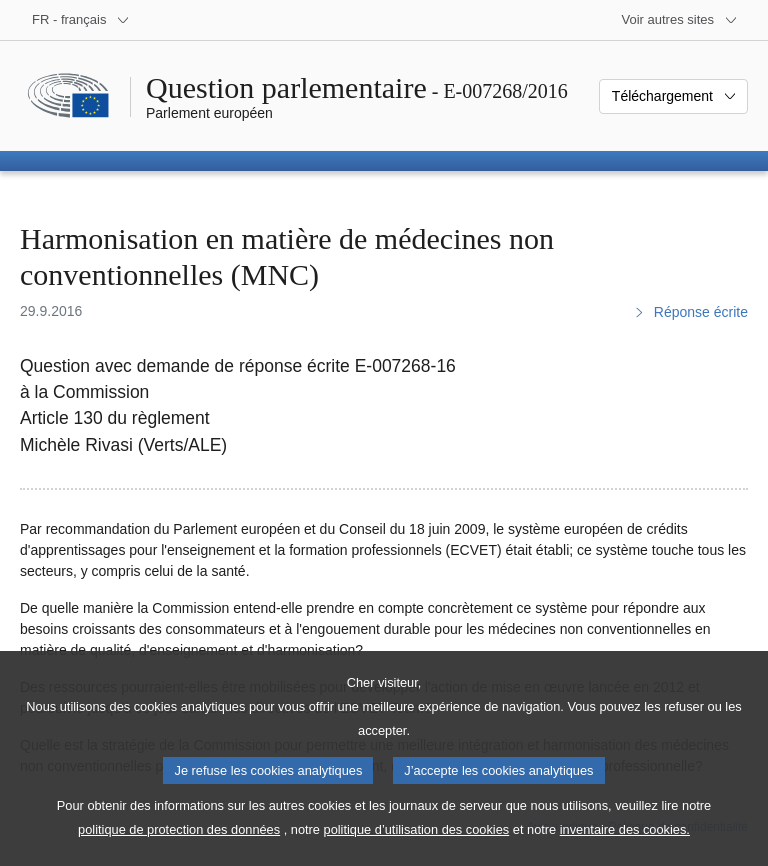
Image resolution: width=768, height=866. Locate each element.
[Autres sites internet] (680, 20)
